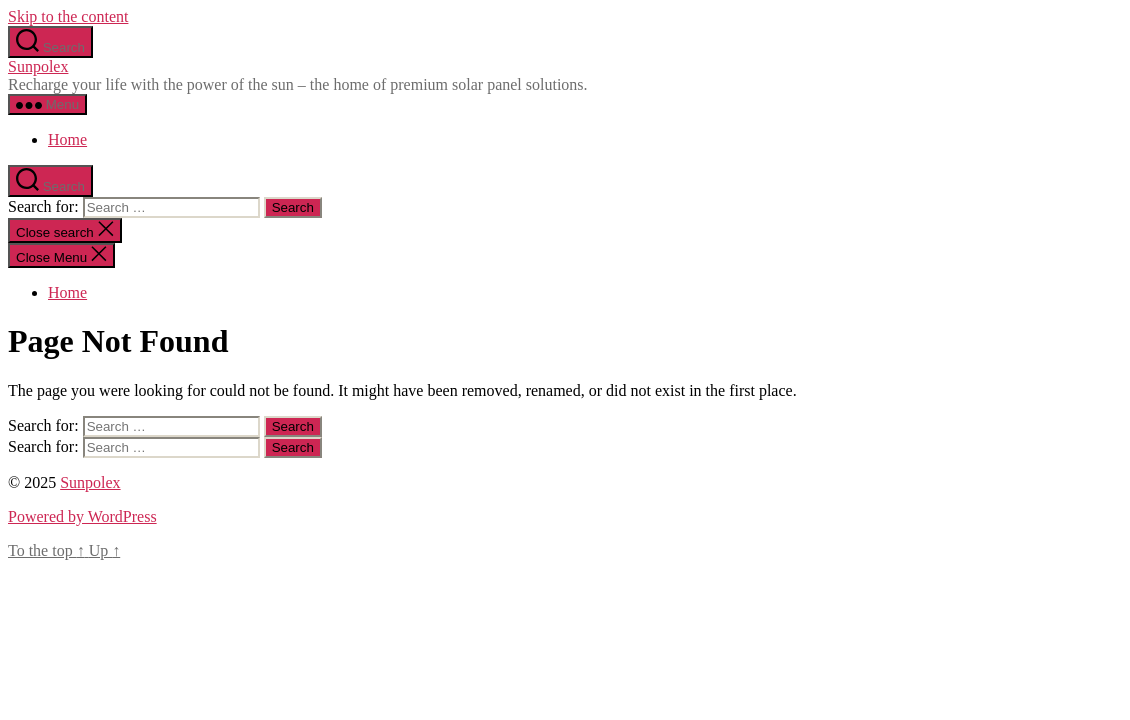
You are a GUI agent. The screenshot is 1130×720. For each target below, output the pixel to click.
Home (67, 139)
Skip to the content (68, 16)
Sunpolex (38, 66)
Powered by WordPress (82, 516)
